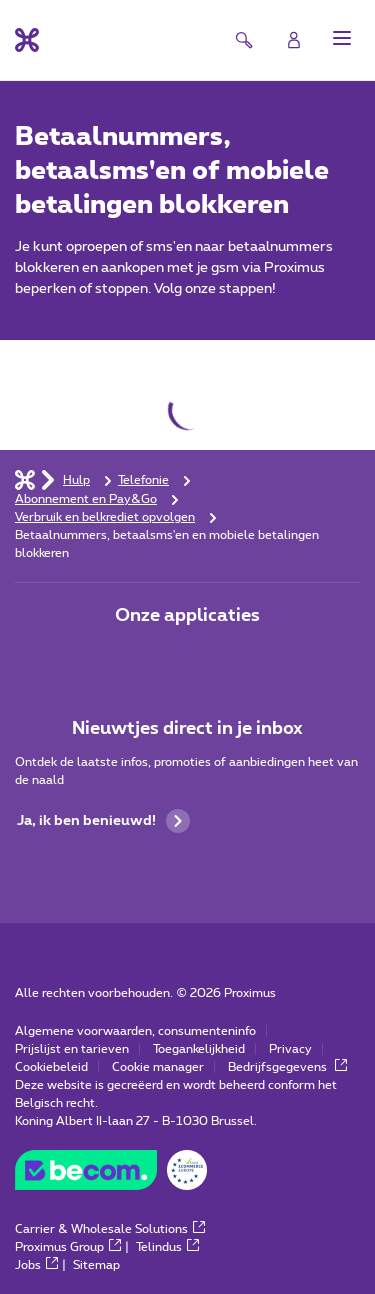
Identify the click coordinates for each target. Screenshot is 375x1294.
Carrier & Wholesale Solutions (110, 1229)
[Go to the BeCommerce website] (111, 1175)
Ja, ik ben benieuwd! (103, 821)
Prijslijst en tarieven (72, 1049)
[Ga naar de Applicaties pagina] (132, 658)
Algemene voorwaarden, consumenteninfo (135, 1031)
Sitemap (96, 1265)
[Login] (294, 40)
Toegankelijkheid (199, 1049)
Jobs (36, 1265)
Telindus (167, 1247)
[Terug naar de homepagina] (27, 40)
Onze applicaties (187, 616)
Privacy (290, 1049)
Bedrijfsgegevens (287, 1067)
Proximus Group (68, 1247)
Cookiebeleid (51, 1067)
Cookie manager (158, 1067)
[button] (342, 38)
